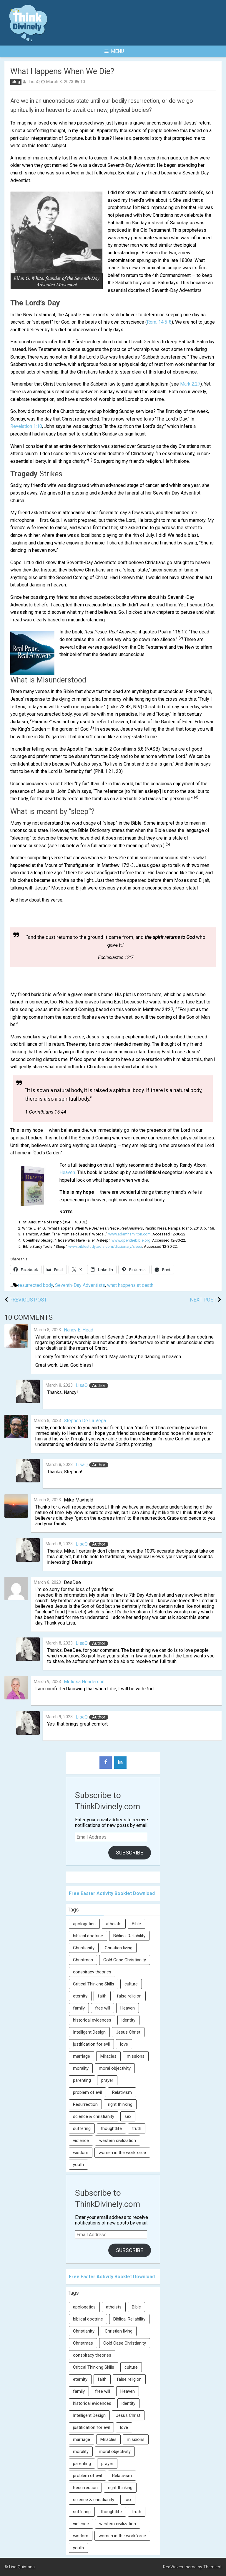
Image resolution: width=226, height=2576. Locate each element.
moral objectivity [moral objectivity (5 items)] (115, 2068)
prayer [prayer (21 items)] (107, 2080)
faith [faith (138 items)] (102, 1996)
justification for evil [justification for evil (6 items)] (91, 2044)
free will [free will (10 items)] (102, 2008)
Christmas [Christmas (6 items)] (83, 1960)
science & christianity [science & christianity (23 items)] (93, 2116)
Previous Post (28, 1300)
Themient (212, 2567)
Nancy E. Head (78, 1330)
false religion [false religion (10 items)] (129, 1996)
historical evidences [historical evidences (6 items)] (92, 2020)
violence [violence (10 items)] (81, 2140)
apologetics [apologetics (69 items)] (84, 1923)
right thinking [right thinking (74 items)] (120, 2104)
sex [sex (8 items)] (127, 2116)
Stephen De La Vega (85, 1420)
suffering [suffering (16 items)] (82, 2128)
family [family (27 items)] (79, 2008)
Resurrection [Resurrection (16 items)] (85, 2104)
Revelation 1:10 (26, 426)
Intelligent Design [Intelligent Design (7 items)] (89, 2032)
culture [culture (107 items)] (131, 1984)
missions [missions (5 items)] (135, 2056)
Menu (114, 51)
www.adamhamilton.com (129, 1234)
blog (16, 81)
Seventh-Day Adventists (80, 1285)
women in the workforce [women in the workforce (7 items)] (122, 2152)
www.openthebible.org (131, 1240)
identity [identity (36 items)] (128, 2020)
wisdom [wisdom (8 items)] (80, 2152)
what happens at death (130, 1285)
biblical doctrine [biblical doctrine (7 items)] (88, 1935)
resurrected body (35, 1285)
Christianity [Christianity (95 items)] (83, 1948)
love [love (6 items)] (124, 2044)
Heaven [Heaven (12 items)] (127, 2008)
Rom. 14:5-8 (159, 322)
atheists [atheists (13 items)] (114, 1923)
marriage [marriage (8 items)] (81, 2056)
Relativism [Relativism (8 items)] (122, 2092)
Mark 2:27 (190, 384)
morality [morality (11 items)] (81, 2068)
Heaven (67, 1172)
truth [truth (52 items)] (136, 2128)
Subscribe (129, 1852)
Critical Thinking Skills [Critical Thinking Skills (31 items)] (93, 1984)
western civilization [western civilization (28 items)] (117, 2140)
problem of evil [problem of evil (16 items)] (87, 2092)
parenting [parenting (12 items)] (82, 2080)
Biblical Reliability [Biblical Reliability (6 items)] (129, 1935)
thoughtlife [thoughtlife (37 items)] (111, 2128)
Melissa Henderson (84, 1681)
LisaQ (34, 81)
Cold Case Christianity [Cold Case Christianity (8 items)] (124, 1960)
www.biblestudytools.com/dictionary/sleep (105, 1246)
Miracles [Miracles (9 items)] (108, 2056)
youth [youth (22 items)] (78, 2164)
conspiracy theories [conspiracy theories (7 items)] (92, 1972)
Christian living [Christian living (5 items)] (118, 1948)
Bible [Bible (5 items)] (136, 1923)
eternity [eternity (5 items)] (80, 1996)
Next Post (203, 1300)
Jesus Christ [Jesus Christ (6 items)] (128, 2032)
